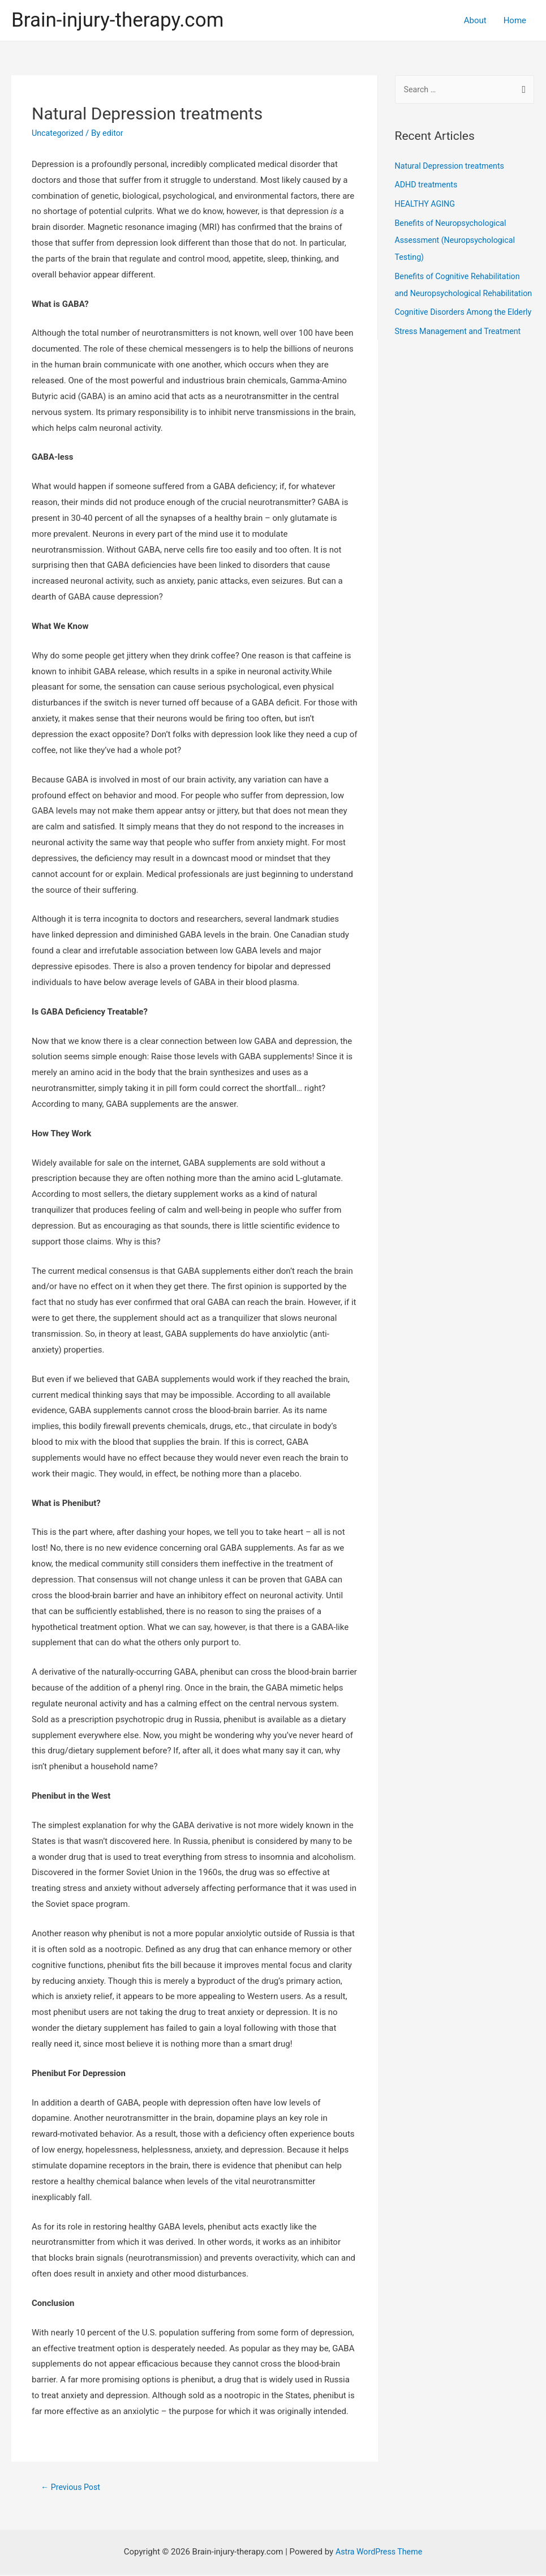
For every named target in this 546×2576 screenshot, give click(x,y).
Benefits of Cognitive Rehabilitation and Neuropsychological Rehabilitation (461, 294)
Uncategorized (59, 133)
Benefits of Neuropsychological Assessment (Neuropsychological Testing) (458, 241)
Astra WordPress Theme (379, 2553)
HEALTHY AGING (426, 205)
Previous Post (72, 2487)
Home (515, 20)
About (475, 20)
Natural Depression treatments (452, 167)
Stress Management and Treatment (461, 366)
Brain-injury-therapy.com (117, 20)
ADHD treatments (428, 186)
